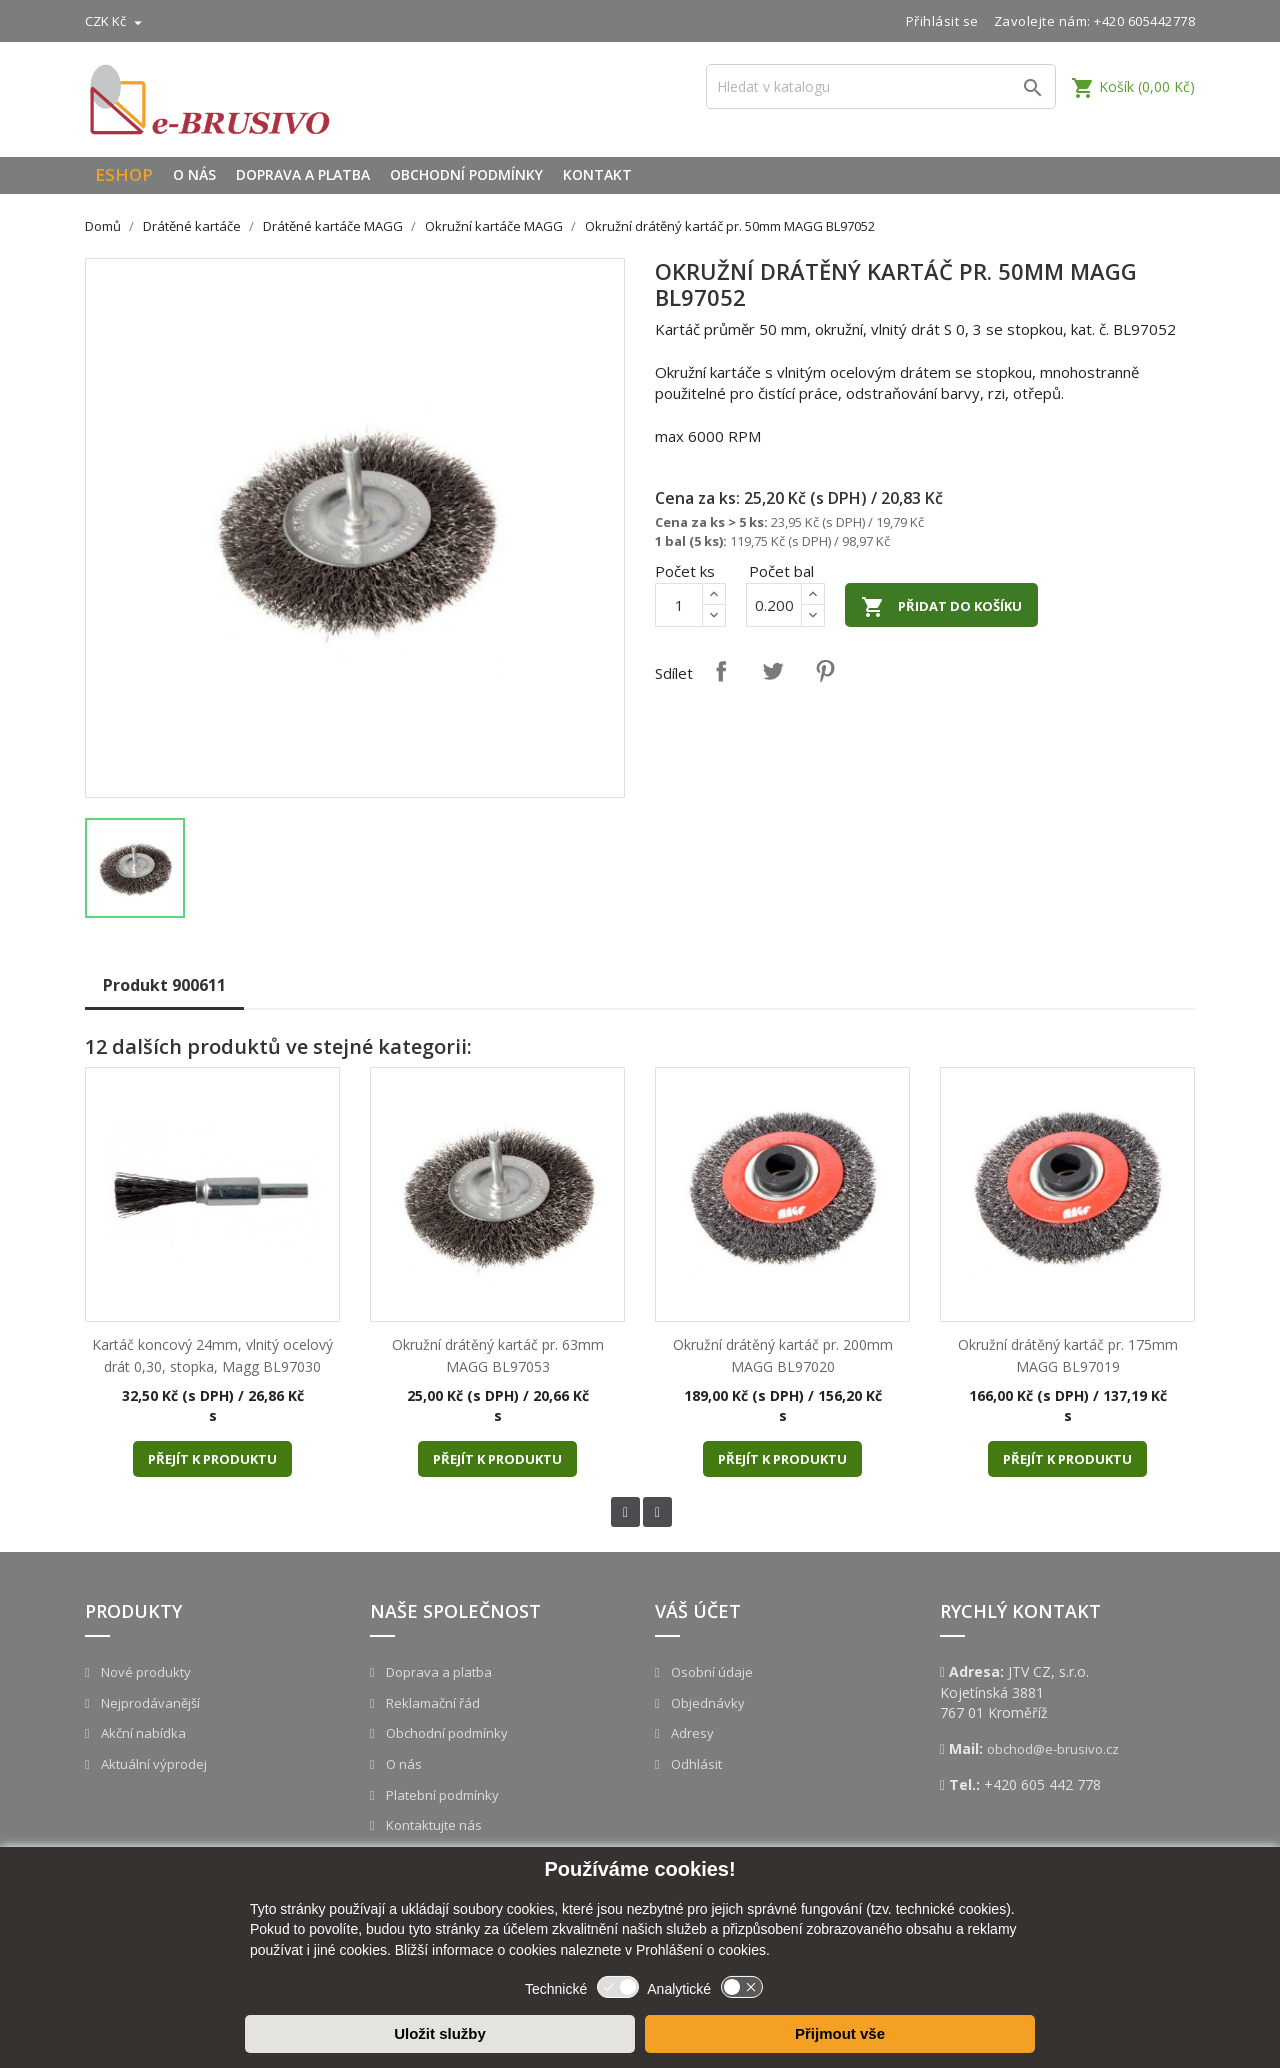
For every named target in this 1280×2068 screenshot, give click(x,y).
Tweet (773, 671)
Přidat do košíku (941, 607)
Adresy (691, 1733)
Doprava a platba (303, 174)
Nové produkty (144, 1672)
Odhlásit (695, 1764)
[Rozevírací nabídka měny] (116, 21)
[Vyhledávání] (881, 86)
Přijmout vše (840, 2033)
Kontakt (597, 174)
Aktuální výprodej (152, 1764)
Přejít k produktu (212, 1459)
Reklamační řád (431, 1703)
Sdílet (721, 671)
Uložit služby (440, 2033)
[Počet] (679, 605)
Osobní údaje (710, 1672)
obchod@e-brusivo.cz (1053, 1749)
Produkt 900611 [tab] (164, 985)
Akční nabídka (142, 1733)
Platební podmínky (441, 1795)
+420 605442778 (1144, 21)
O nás (194, 174)
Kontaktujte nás (432, 1825)
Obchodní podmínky (466, 174)
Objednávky (706, 1703)
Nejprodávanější (149, 1703)
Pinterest (825, 671)
